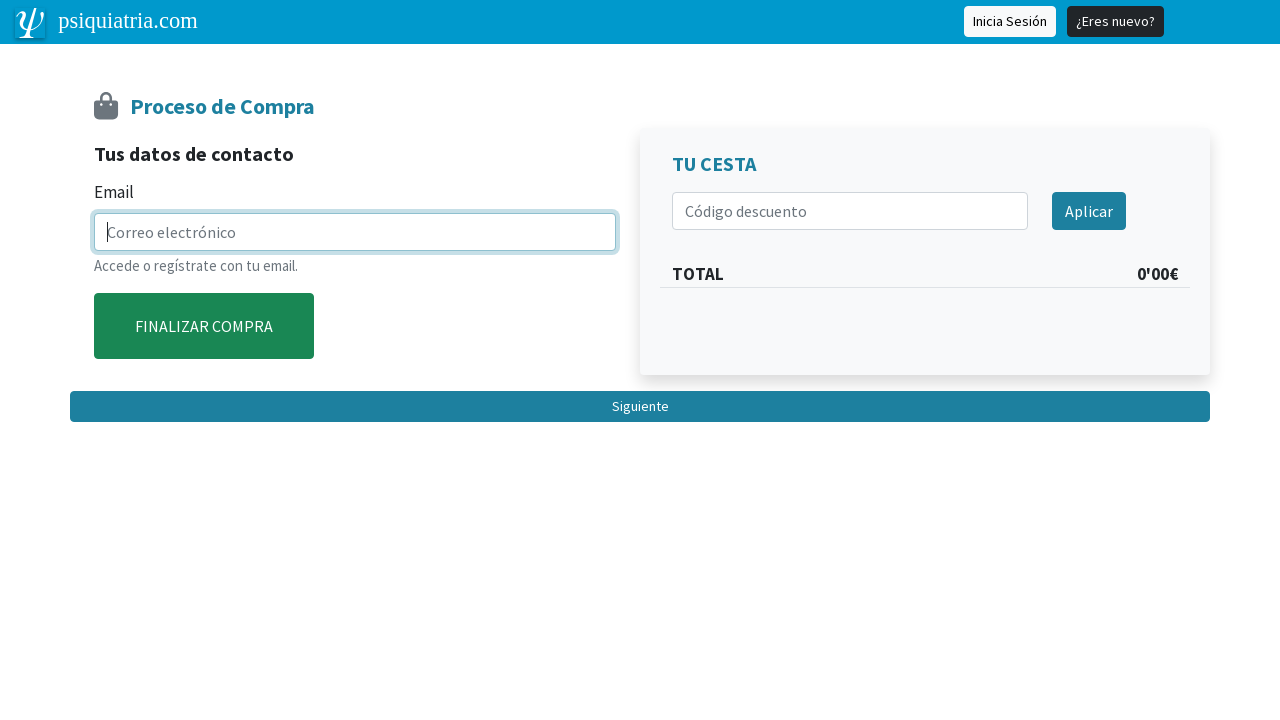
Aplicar (1089, 211)
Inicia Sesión (1010, 21)
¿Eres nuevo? (1115, 21)
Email (114, 192)
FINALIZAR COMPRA (204, 326)
